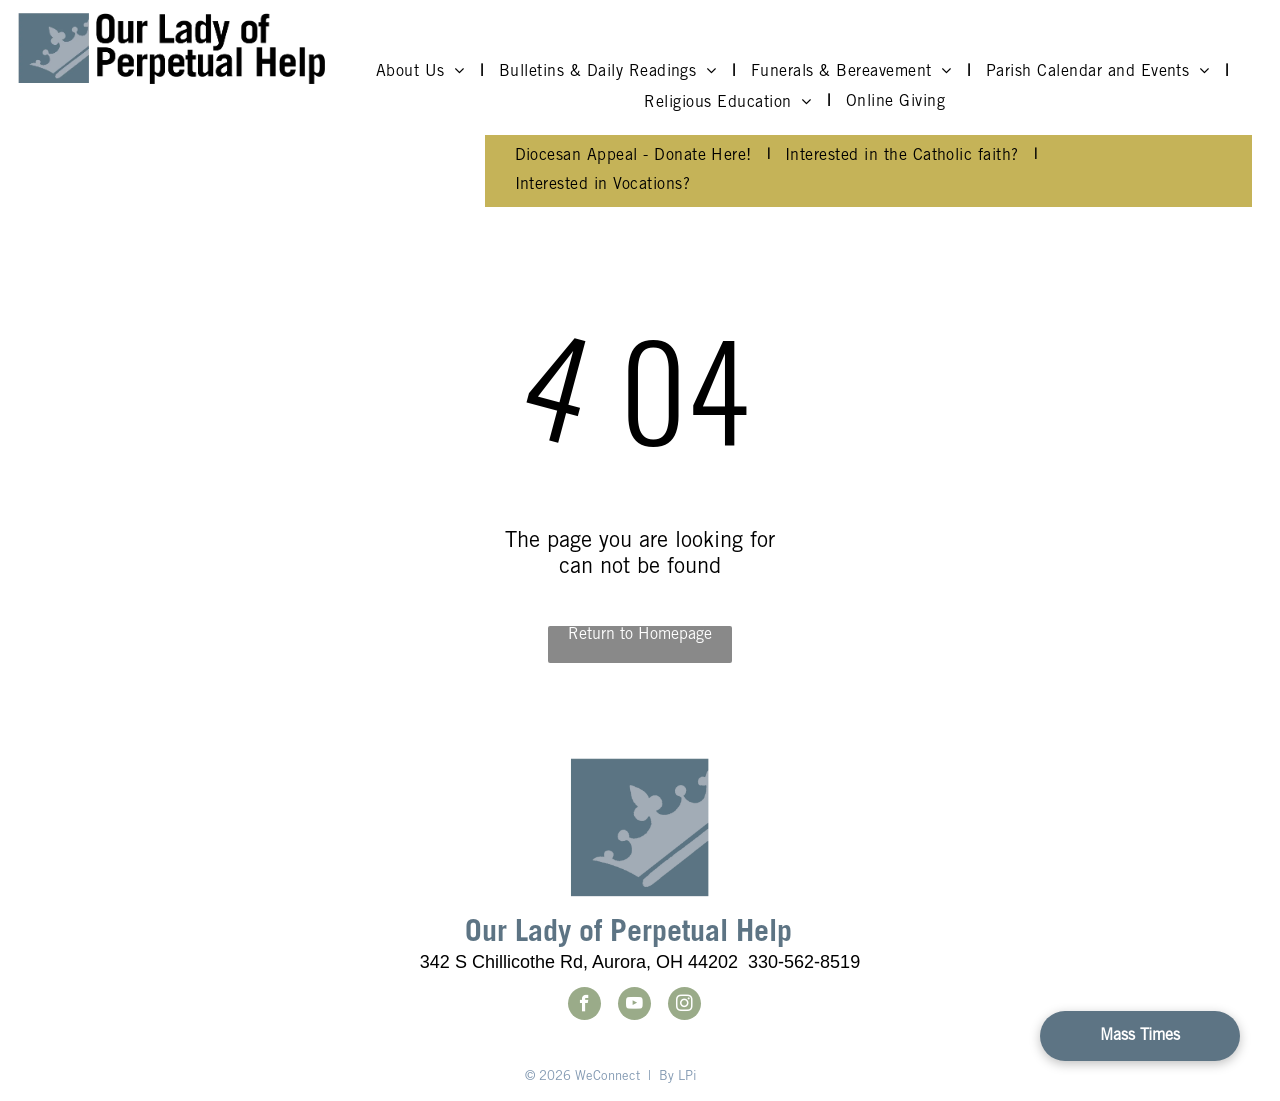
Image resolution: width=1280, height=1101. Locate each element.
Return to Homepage (640, 635)
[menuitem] (422, 72)
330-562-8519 (804, 962)
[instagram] (684, 1006)
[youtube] (634, 1006)
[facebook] (584, 1006)
